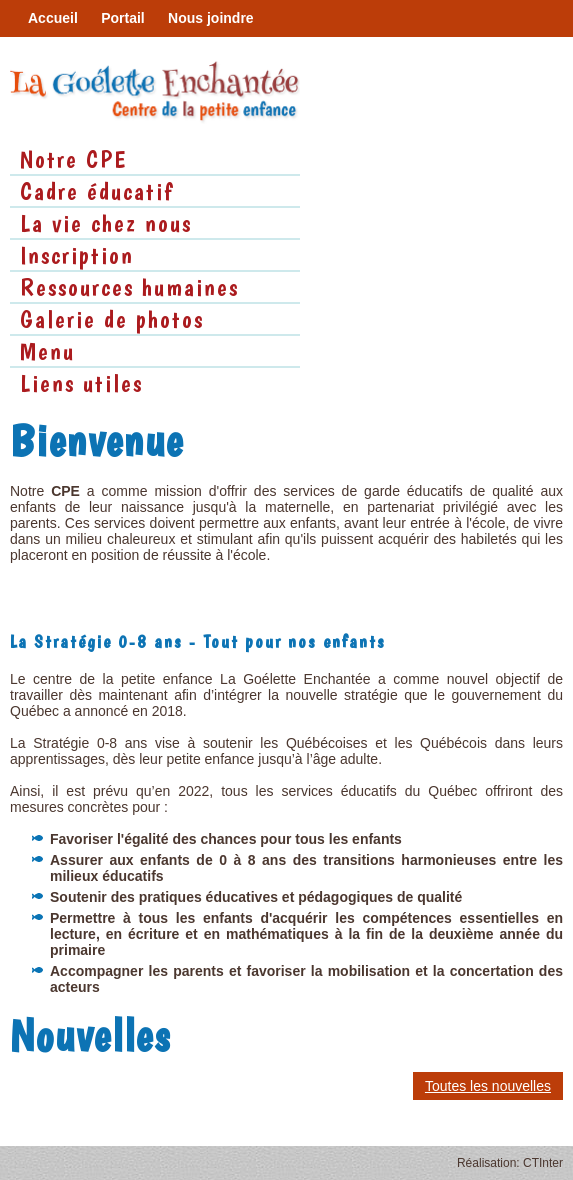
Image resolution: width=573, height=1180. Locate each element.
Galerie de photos (112, 319)
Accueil (53, 18)
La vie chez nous (106, 223)
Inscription (77, 255)
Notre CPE (73, 159)
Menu (47, 351)
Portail (123, 18)
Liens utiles (81, 383)
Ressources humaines (129, 287)
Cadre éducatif (97, 191)
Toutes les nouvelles (488, 1086)
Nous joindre (211, 18)
